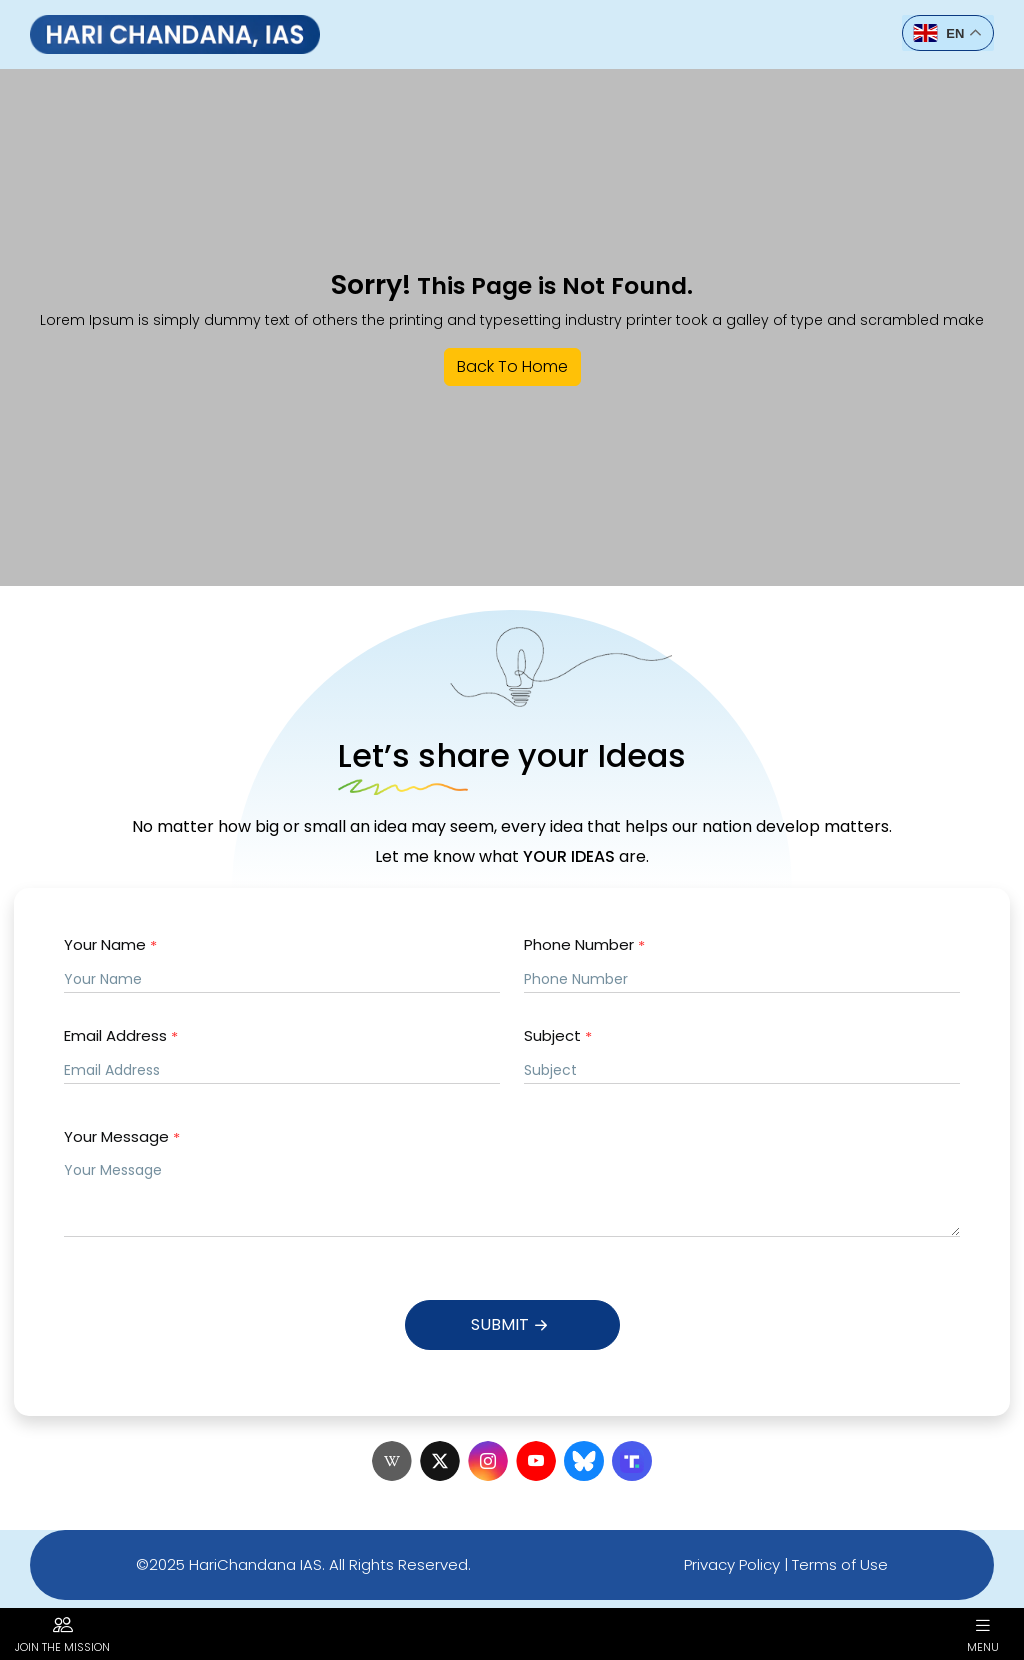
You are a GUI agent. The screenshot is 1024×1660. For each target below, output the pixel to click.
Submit (512, 1325)
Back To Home (512, 366)
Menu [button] (983, 1634)
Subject (558, 1036)
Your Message (122, 1137)
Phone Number (584, 945)
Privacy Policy (732, 1564)
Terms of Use (840, 1564)
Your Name (110, 945)
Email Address (121, 1036)
